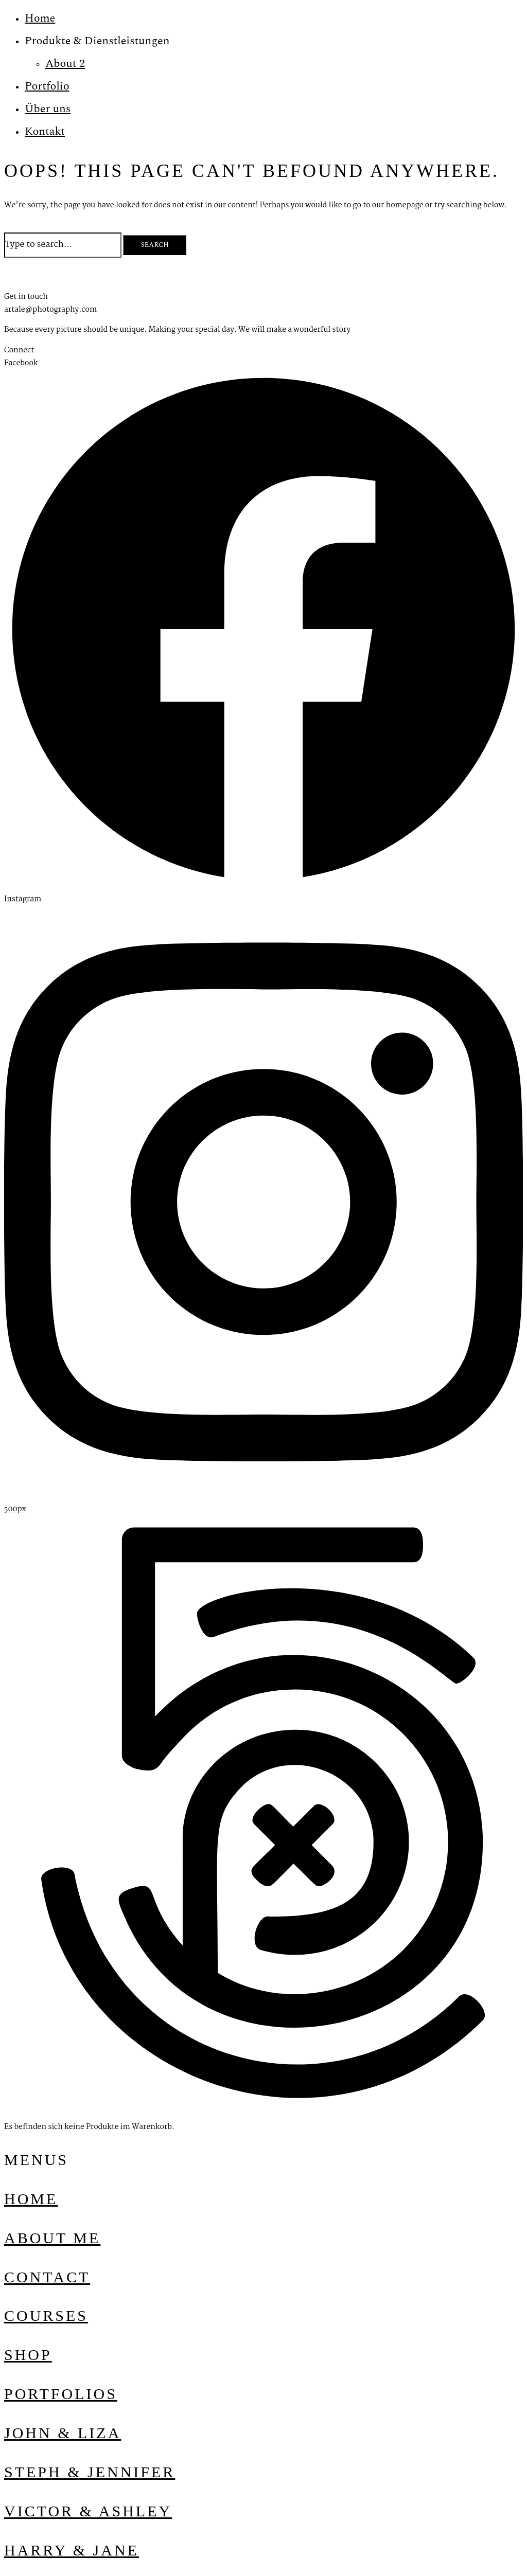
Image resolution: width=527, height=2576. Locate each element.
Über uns (48, 108)
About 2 (65, 63)
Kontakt (45, 131)
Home (40, 18)
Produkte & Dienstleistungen (97, 40)
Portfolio (47, 86)
